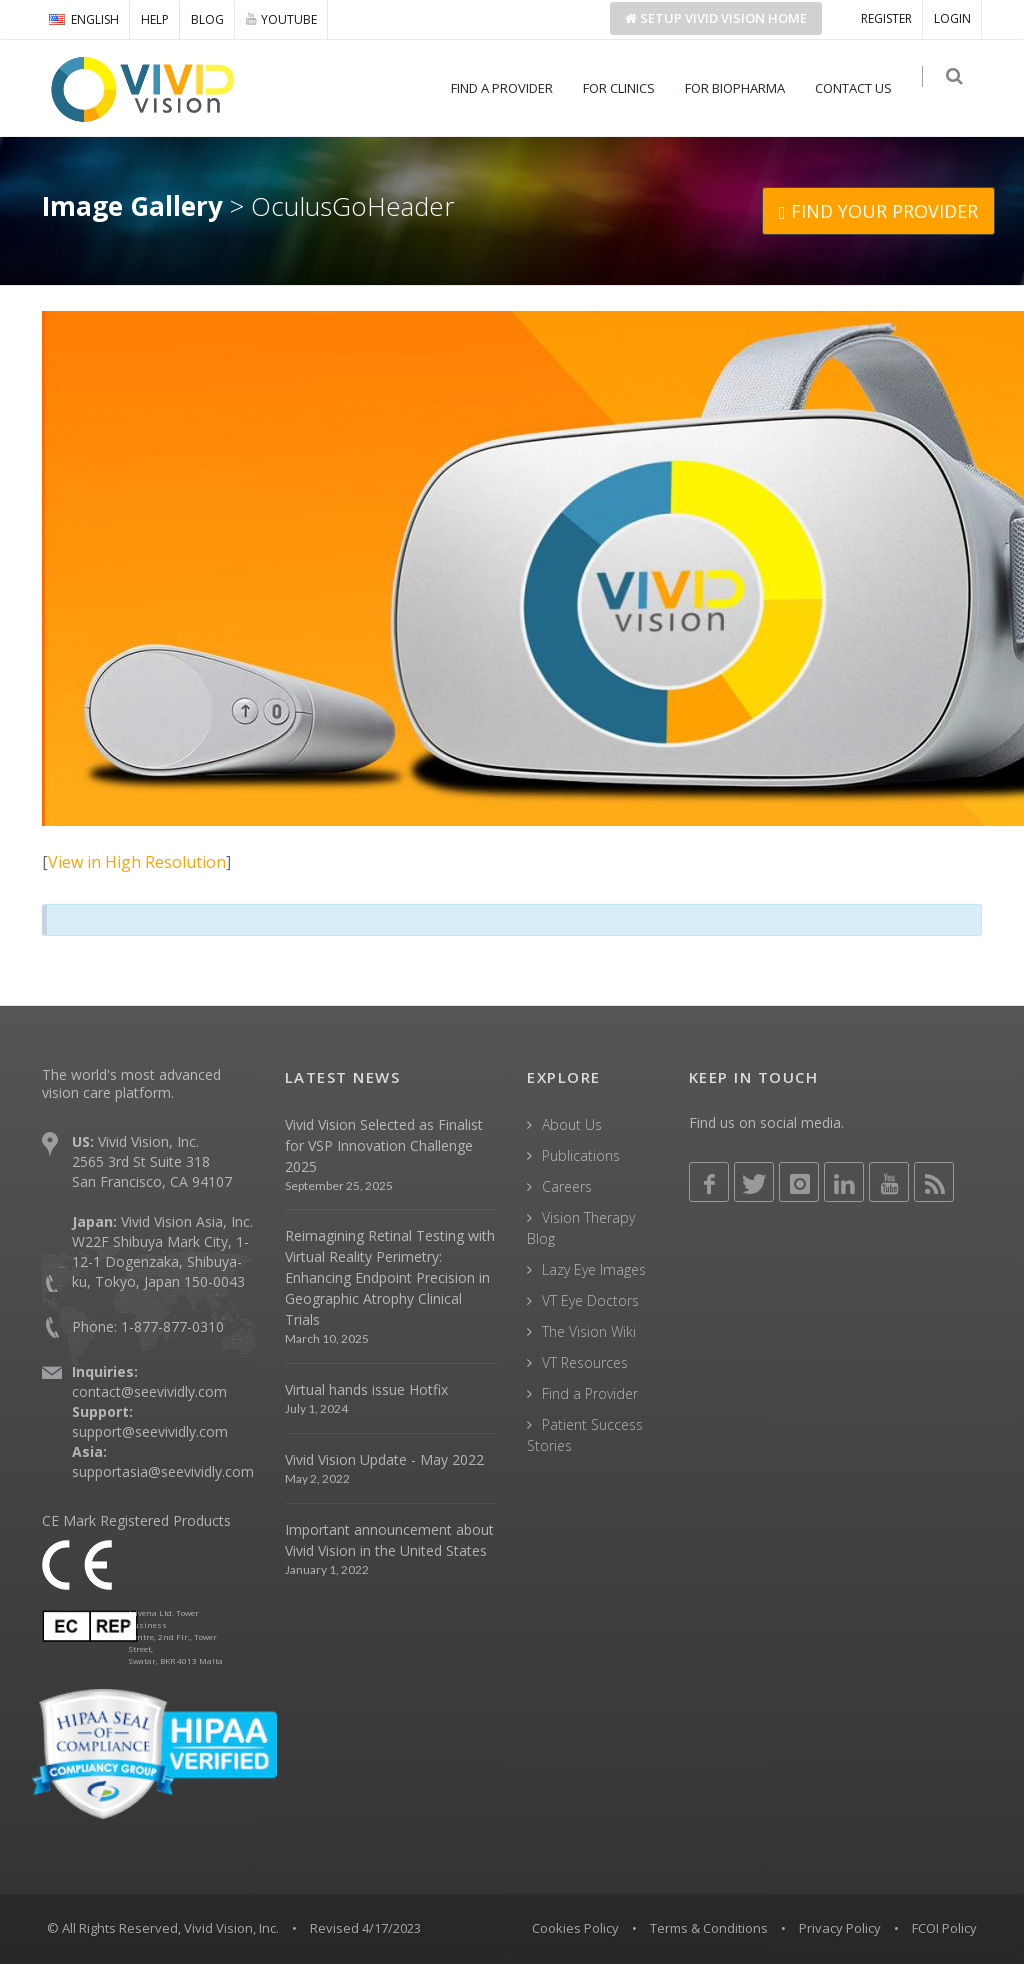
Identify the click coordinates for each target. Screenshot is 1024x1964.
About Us (572, 1124)
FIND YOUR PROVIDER (878, 211)
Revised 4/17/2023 (365, 1928)
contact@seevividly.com (149, 1391)
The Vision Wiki (589, 1331)
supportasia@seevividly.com (163, 1471)
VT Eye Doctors (590, 1300)
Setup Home (716, 18)
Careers (567, 1186)
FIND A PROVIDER (510, 88)
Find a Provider (590, 1393)
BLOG (207, 19)
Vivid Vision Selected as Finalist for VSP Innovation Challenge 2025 (384, 1145)
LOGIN (952, 18)
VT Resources (585, 1362)
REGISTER (886, 18)
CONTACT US (861, 88)
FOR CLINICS (627, 88)
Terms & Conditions (709, 1928)
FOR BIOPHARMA (743, 88)
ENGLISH (84, 19)
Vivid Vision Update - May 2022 (384, 1459)
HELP (155, 19)
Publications (581, 1155)
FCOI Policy (944, 1928)
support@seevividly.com (150, 1431)
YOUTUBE (281, 19)
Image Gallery (132, 206)
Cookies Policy (575, 1928)
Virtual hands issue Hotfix (366, 1389)
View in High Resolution (137, 862)
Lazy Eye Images (594, 1269)
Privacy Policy (840, 1928)
